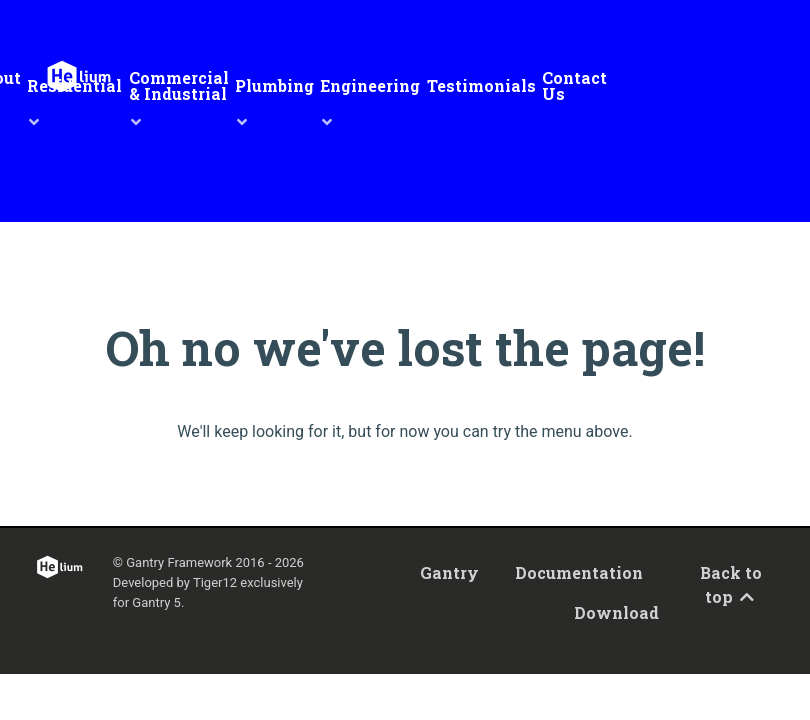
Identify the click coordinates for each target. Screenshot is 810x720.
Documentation (579, 572)
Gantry (449, 572)
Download (616, 612)
